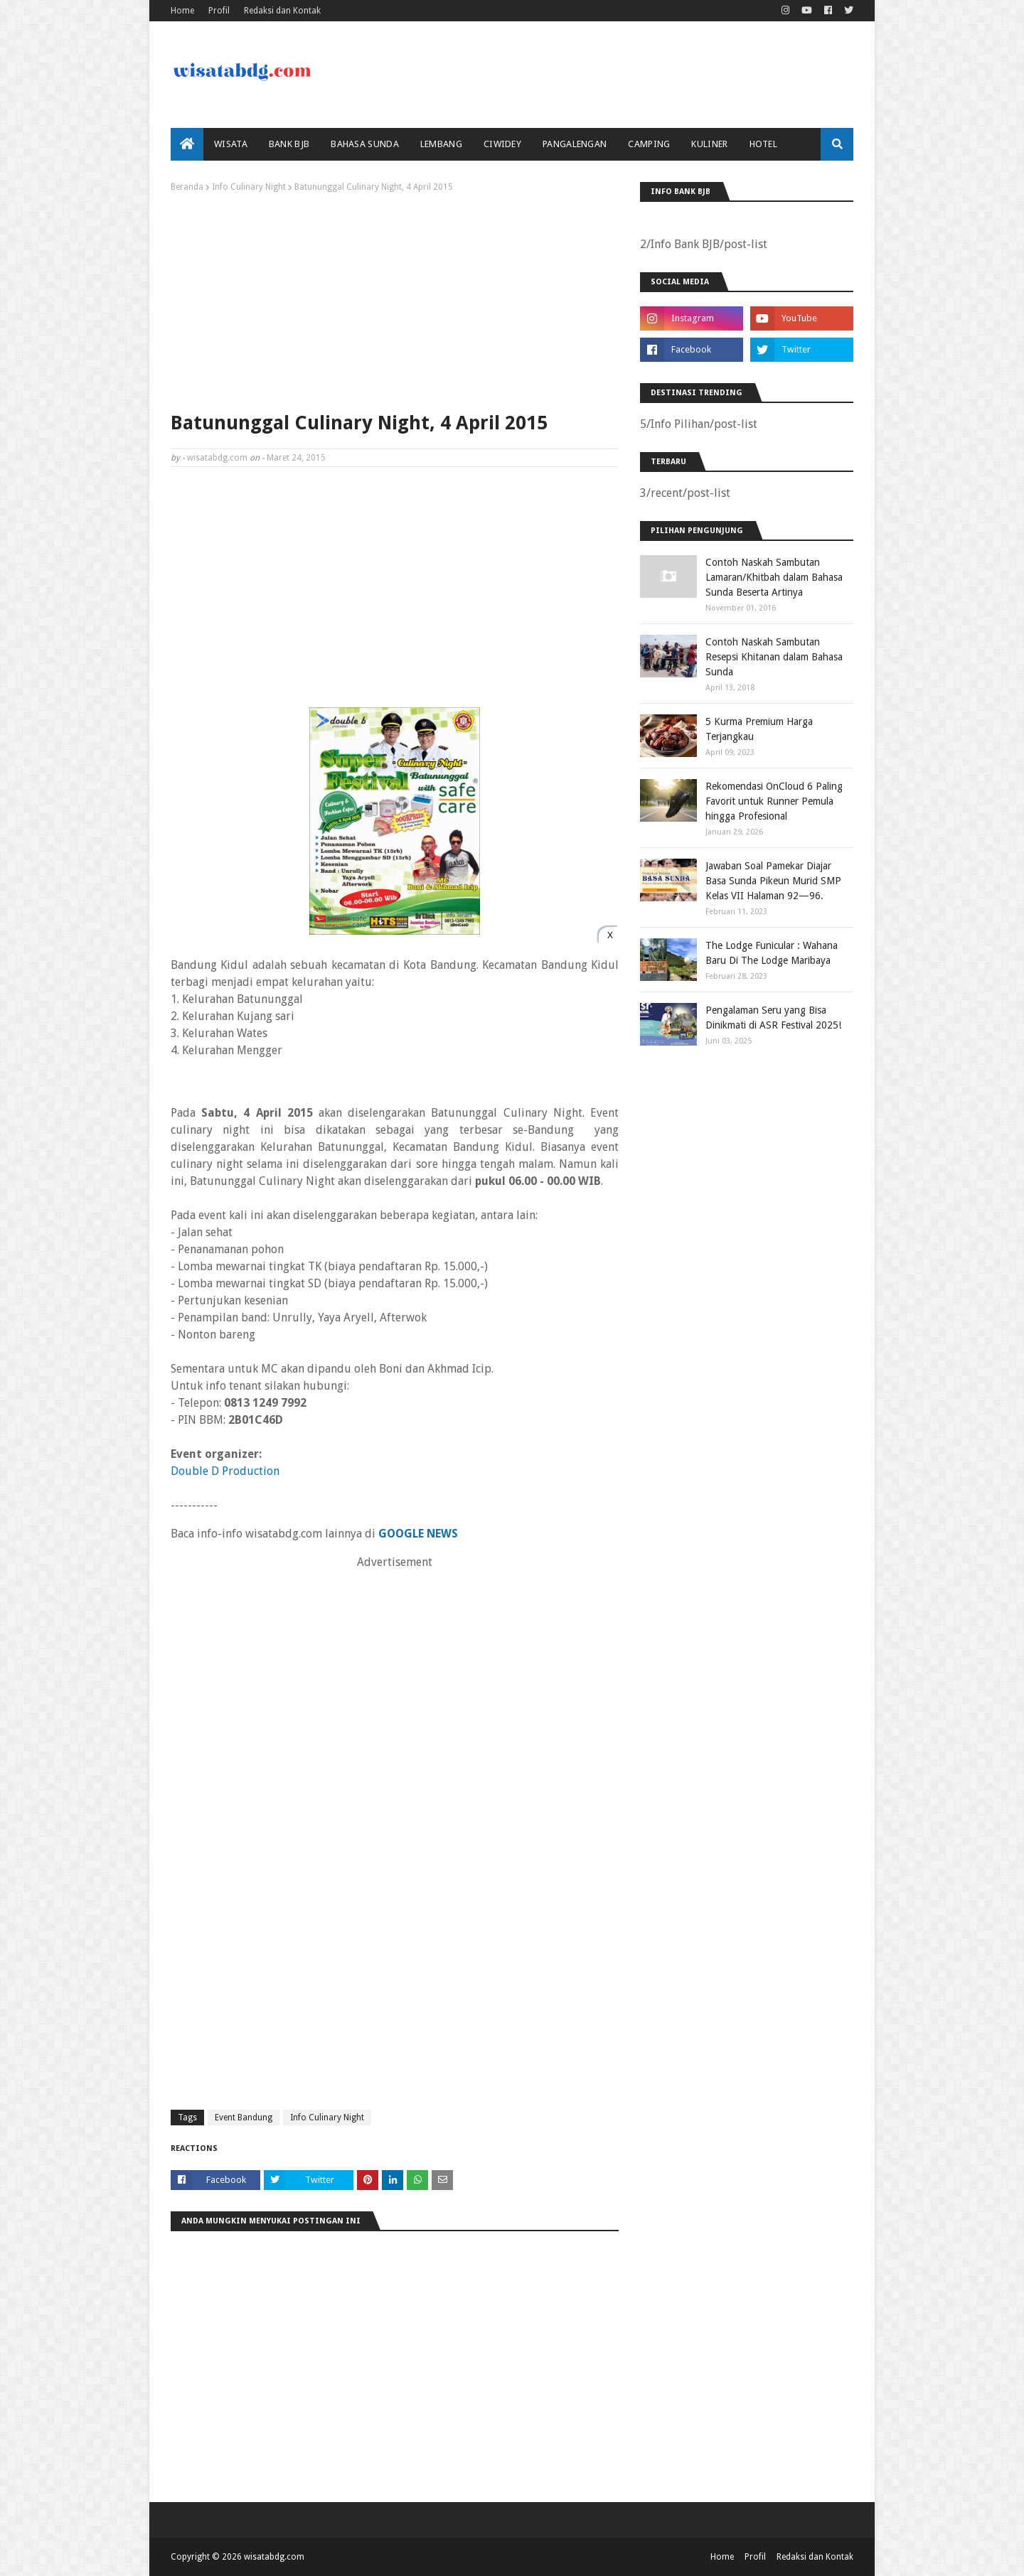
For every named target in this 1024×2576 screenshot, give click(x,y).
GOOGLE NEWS (418, 1533)
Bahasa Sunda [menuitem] (365, 144)
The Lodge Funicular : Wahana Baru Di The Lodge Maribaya (771, 953)
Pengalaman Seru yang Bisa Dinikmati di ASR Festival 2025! (773, 1017)
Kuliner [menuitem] (709, 144)
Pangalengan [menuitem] (575, 144)
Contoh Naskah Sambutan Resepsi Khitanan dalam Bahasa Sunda (774, 656)
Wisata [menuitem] (230, 144)
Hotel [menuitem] (764, 144)
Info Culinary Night (249, 187)
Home (182, 11)
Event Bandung (243, 2117)
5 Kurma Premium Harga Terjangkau (759, 729)
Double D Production (225, 1471)
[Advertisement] (395, 298)
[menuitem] (187, 144)
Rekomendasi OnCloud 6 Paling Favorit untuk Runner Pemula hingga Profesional (774, 801)
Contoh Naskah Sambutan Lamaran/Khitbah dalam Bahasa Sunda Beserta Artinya (774, 577)
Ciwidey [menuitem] (502, 144)
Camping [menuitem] (649, 144)
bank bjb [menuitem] (289, 144)
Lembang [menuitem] (441, 144)
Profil (219, 11)
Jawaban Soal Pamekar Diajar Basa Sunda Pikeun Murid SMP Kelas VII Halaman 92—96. (773, 880)
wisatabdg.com (217, 458)
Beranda (187, 187)
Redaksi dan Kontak (282, 11)
